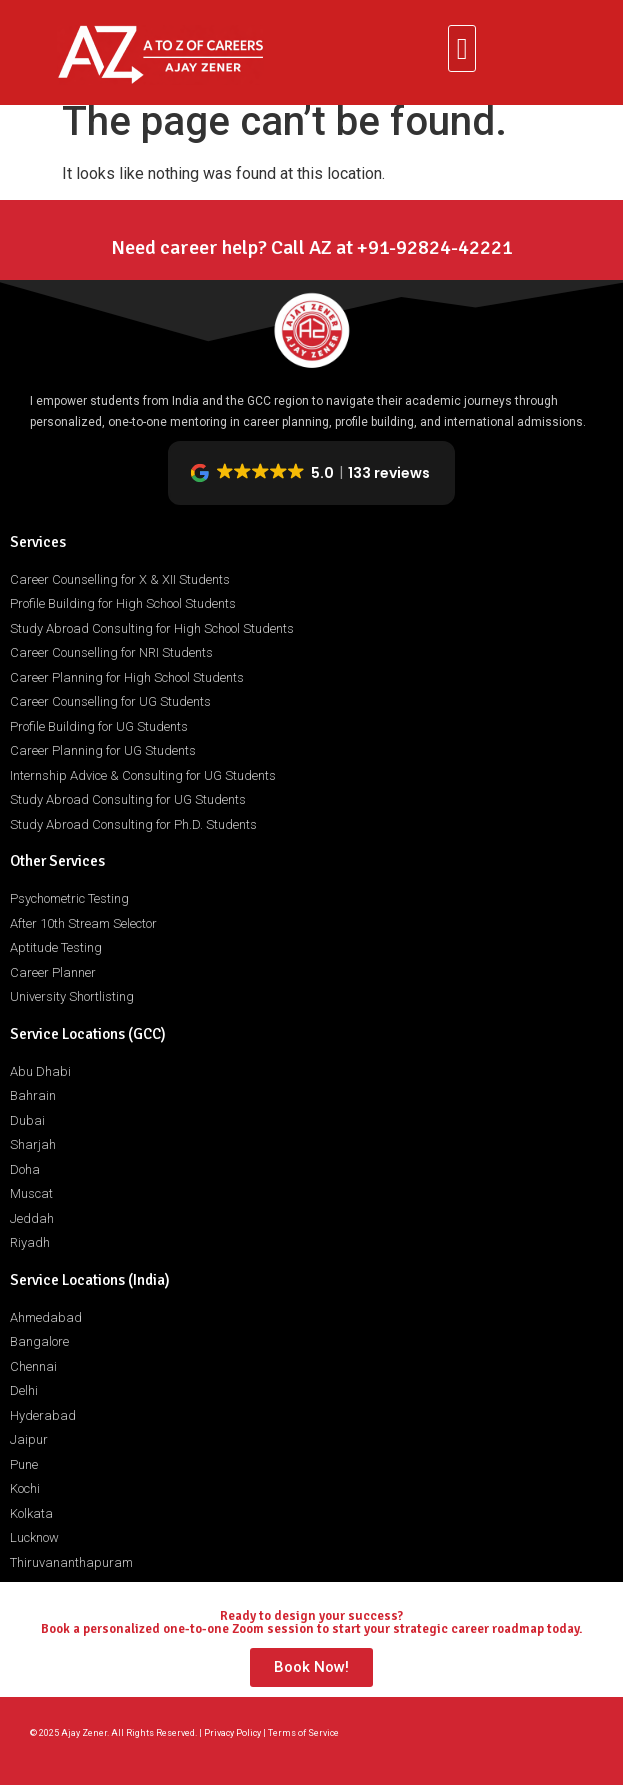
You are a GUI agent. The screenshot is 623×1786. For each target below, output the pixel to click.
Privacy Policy (232, 1733)
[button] (462, 48)
